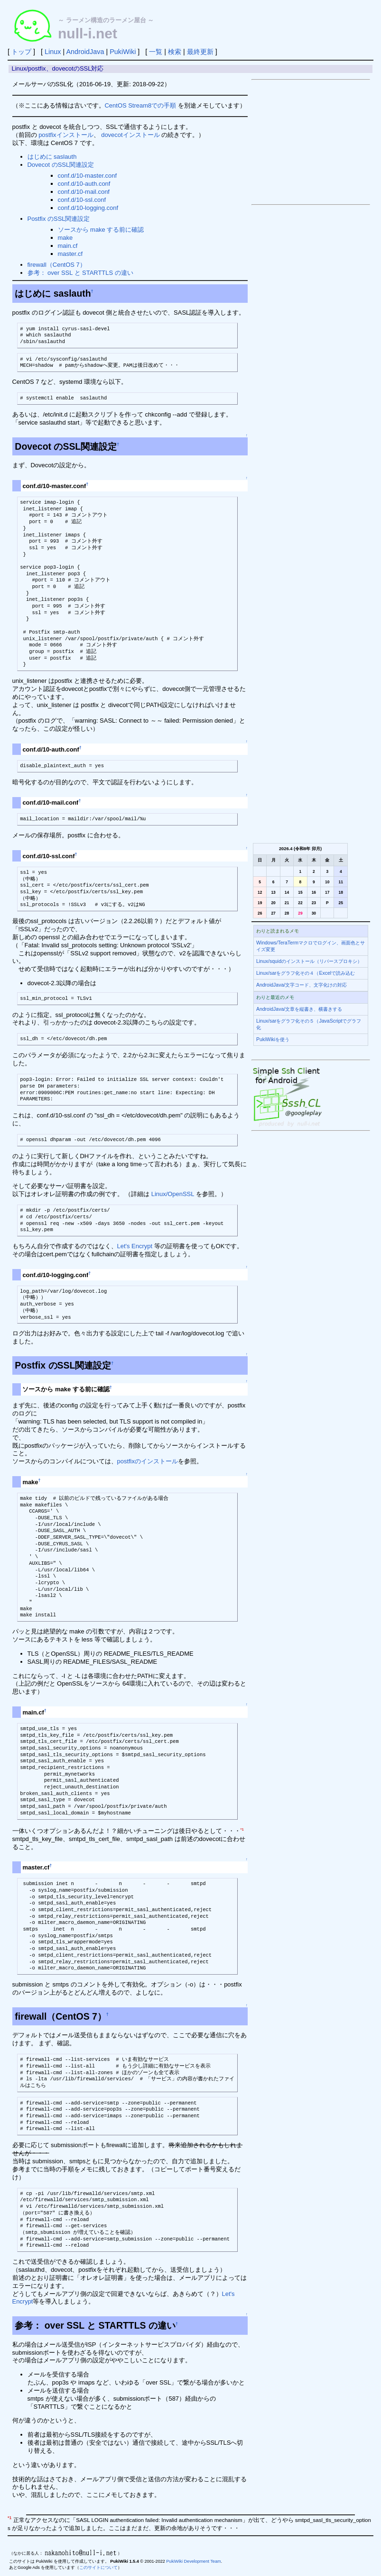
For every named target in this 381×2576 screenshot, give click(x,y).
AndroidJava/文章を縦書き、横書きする (299, 1009)
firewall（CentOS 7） (57, 264)
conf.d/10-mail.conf (84, 191)
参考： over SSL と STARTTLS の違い (80, 272)
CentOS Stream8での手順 (141, 105)
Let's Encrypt (134, 1246)
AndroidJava (85, 51)
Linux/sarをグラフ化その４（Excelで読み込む (305, 973)
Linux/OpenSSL (172, 1193)
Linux (53, 51)
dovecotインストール (130, 134)
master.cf (70, 253)
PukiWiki (123, 51)
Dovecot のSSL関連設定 (61, 164)
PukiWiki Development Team (193, 2561)
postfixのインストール (147, 1461)
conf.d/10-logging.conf (88, 207)
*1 (242, 1829)
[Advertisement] (310, 142)
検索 (174, 51)
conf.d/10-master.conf (87, 175)
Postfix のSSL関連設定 (59, 218)
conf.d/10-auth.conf (84, 183)
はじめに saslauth (52, 156)
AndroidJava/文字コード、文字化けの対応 (301, 985)
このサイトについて (98, 2567)
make (65, 237)
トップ (21, 51)
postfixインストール (65, 134)
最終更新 (200, 51)
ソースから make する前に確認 (101, 229)
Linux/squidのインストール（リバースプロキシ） (309, 961)
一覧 (155, 51)
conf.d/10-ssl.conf (82, 199)
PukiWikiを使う (272, 1039)
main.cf (68, 245)
